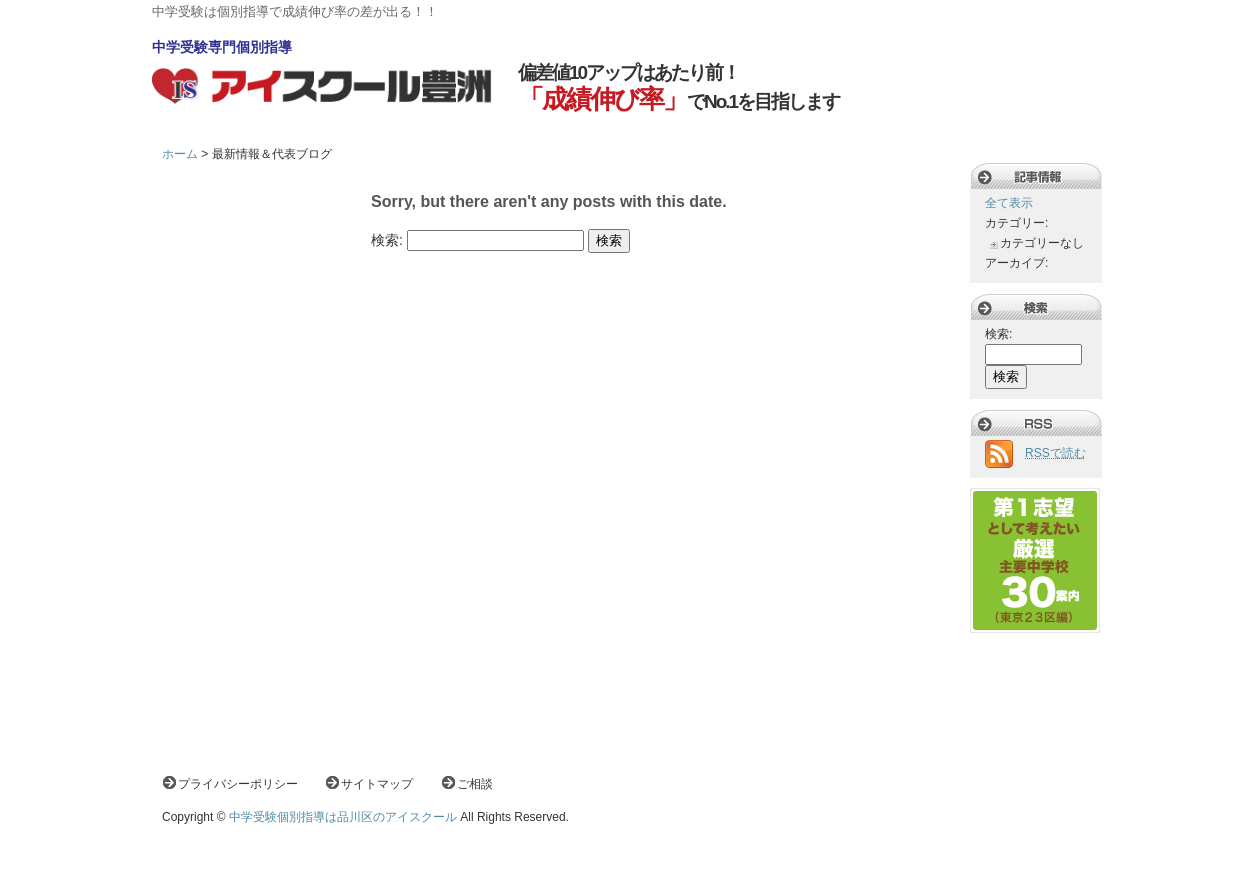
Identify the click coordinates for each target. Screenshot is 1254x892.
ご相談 (475, 784)
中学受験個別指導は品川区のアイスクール (343, 817)
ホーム (180, 154)
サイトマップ (377, 784)
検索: (387, 240)
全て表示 (1009, 203)
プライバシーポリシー (238, 784)
